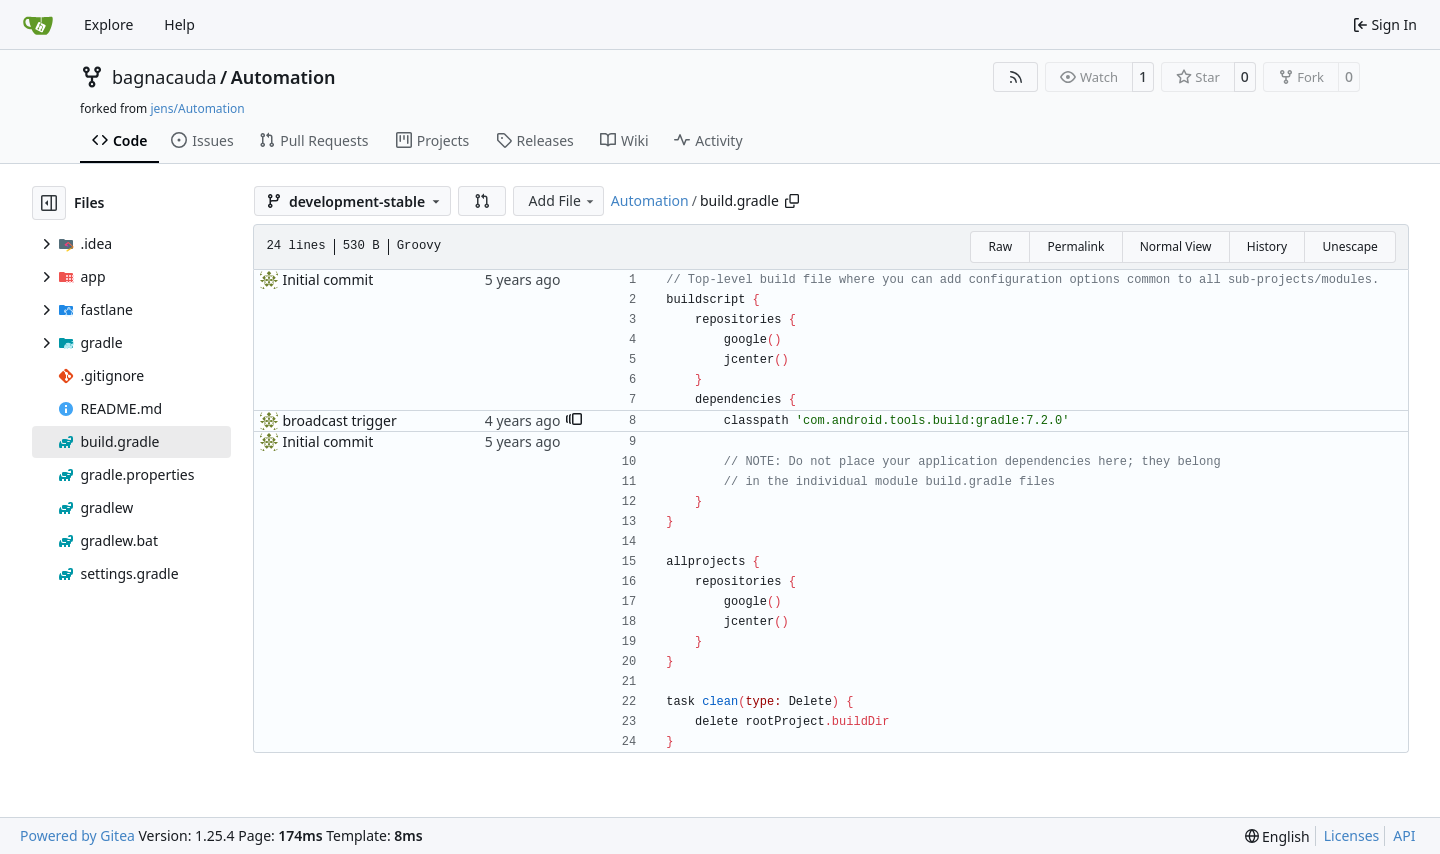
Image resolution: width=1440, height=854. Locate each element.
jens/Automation (197, 108)
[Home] (38, 25)
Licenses (1352, 835)
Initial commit (327, 279)
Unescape (1349, 246)
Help (179, 24)
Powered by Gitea (77, 835)
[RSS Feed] (1016, 77)
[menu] (1277, 836)
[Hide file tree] (49, 203)
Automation (283, 77)
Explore (108, 24)
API (1404, 835)
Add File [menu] (563, 200)
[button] (482, 201)
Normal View (1176, 246)
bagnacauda (164, 77)
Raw (1000, 246)
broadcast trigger (339, 420)
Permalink (1075, 246)
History (1267, 246)
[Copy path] (792, 201)
